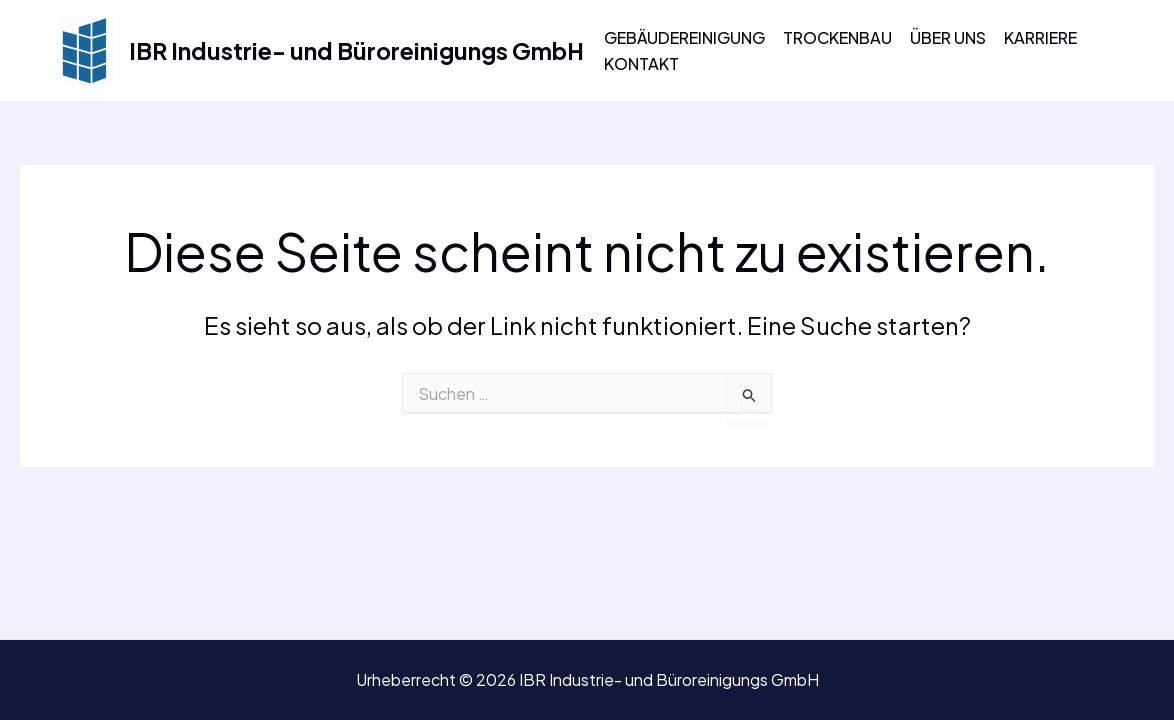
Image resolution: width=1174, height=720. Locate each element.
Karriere (1040, 37)
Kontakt (641, 63)
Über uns (948, 37)
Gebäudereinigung (684, 37)
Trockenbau (837, 37)
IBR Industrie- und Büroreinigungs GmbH (356, 50)
